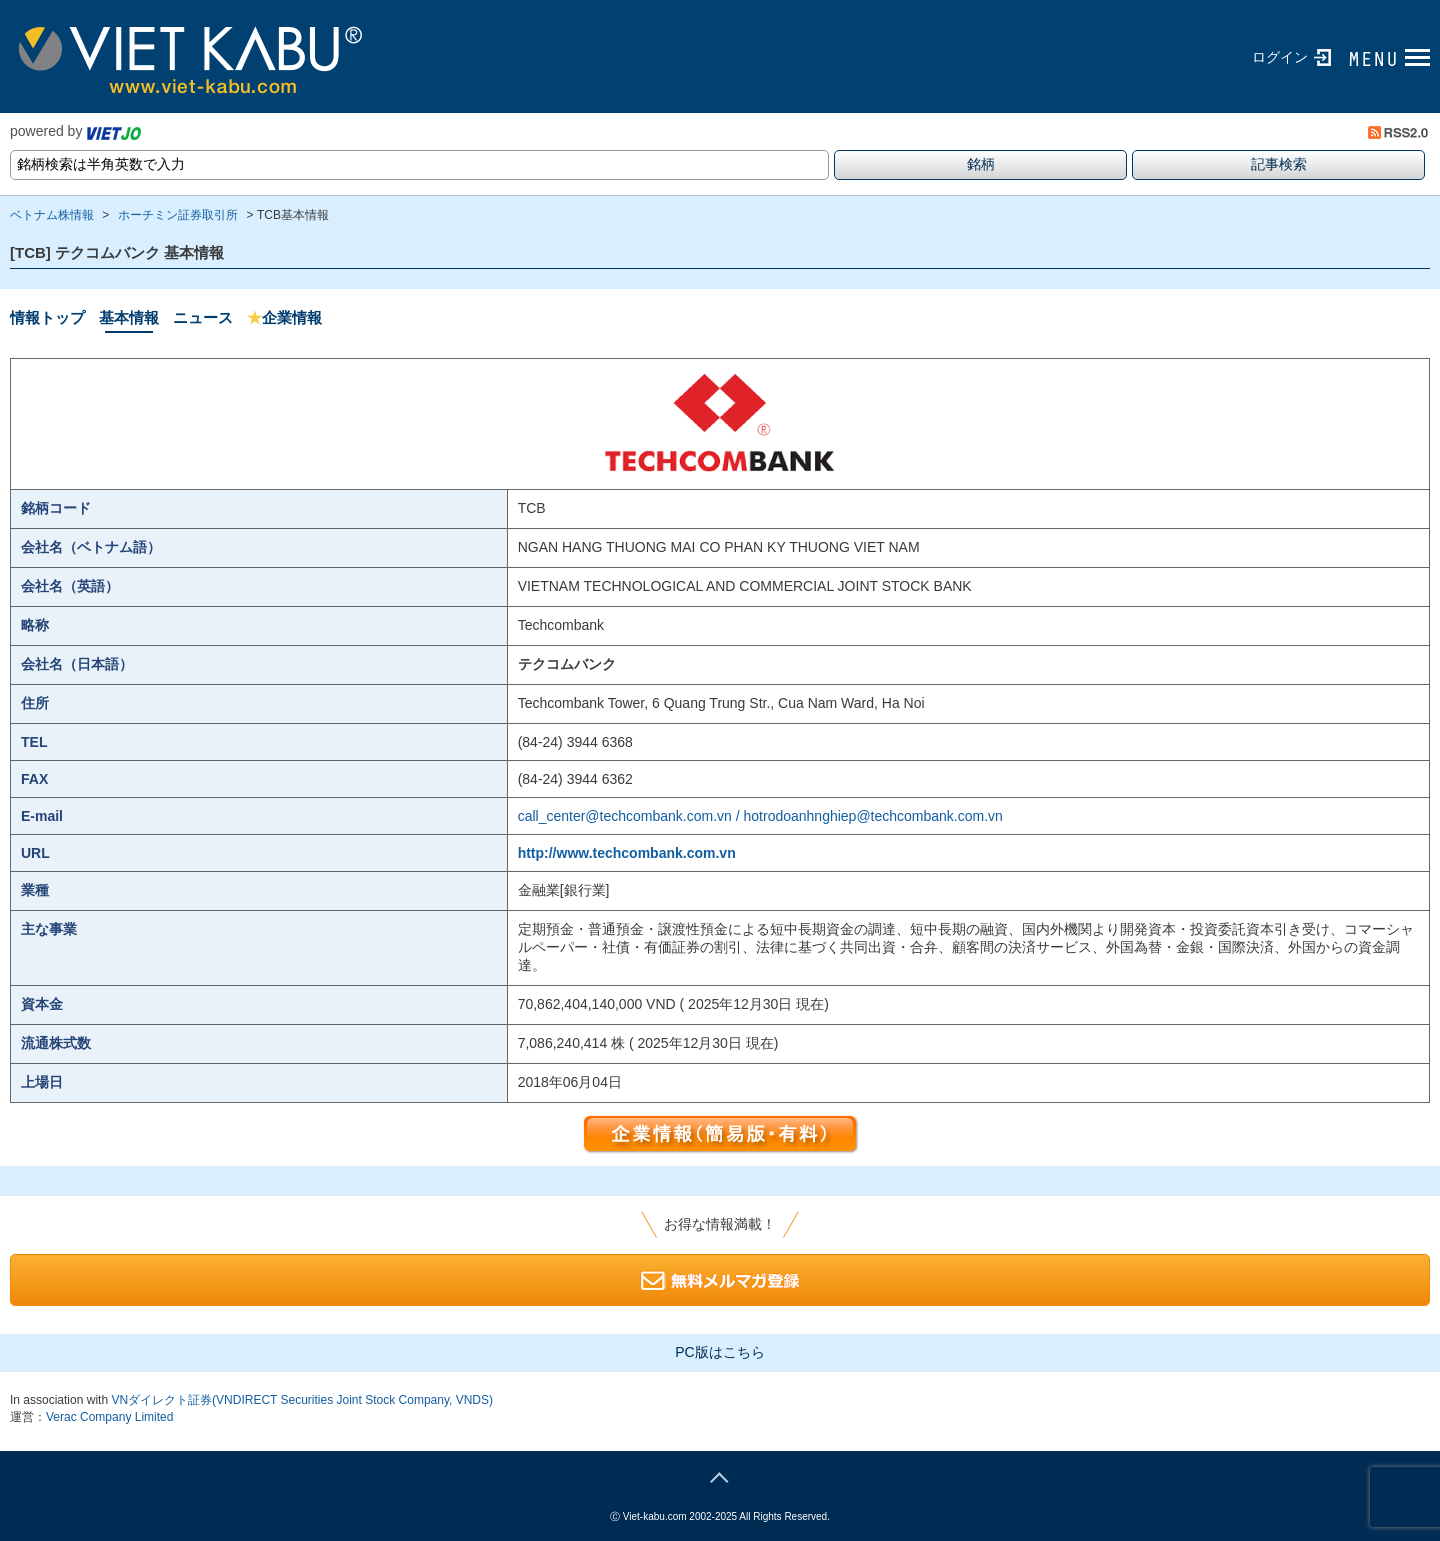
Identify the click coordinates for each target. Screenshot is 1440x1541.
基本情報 (129, 317)
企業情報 (284, 317)
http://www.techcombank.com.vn (627, 853)
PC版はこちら (719, 1352)
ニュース (203, 317)
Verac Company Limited (109, 1417)
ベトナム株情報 (52, 215)
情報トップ (47, 317)
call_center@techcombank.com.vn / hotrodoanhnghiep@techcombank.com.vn (760, 816)
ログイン (1280, 57)
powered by (75, 131)
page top (720, 1475)
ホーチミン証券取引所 (178, 215)
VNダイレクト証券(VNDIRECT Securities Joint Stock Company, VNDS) (302, 1400)
